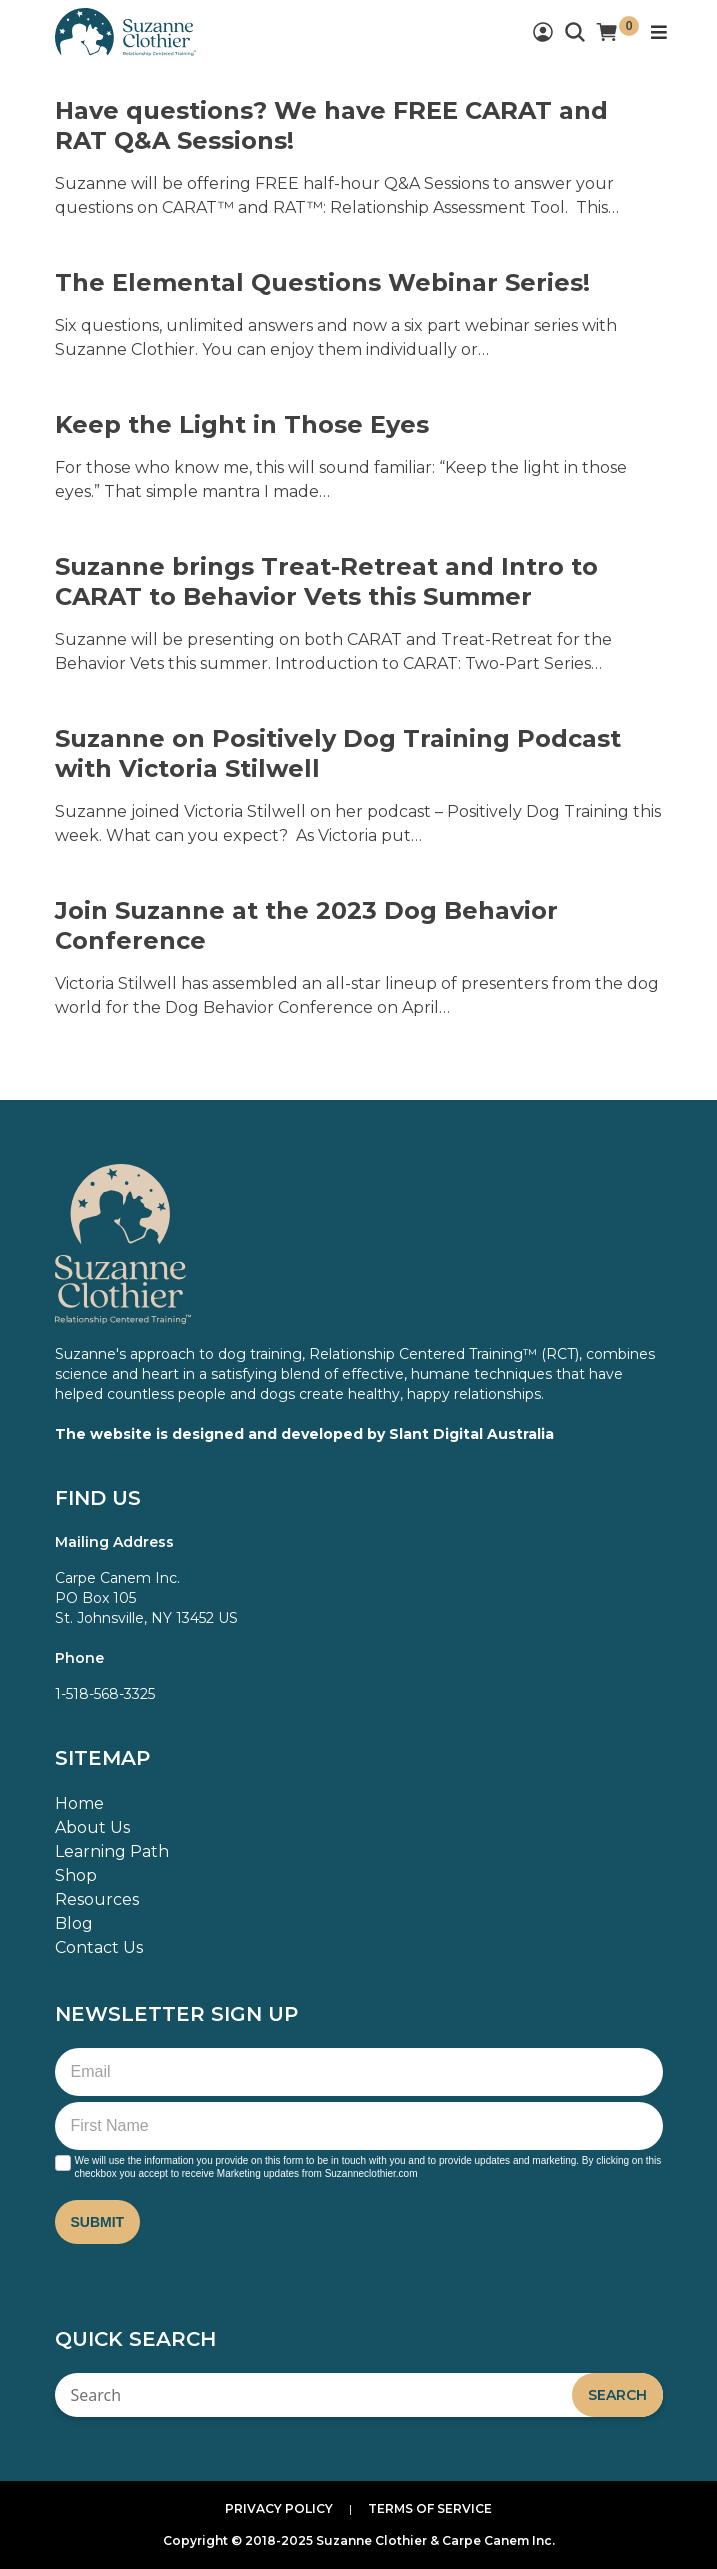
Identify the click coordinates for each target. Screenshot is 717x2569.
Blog (74, 1923)
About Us (92, 1827)
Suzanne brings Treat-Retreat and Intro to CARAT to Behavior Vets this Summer (326, 581)
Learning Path (112, 1851)
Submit (98, 2222)
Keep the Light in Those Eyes (242, 424)
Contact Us (99, 1947)
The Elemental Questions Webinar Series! (322, 282)
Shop (76, 1875)
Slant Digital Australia (471, 1434)
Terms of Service (430, 2508)
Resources (97, 1899)
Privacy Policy (279, 2508)
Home (79, 1803)
